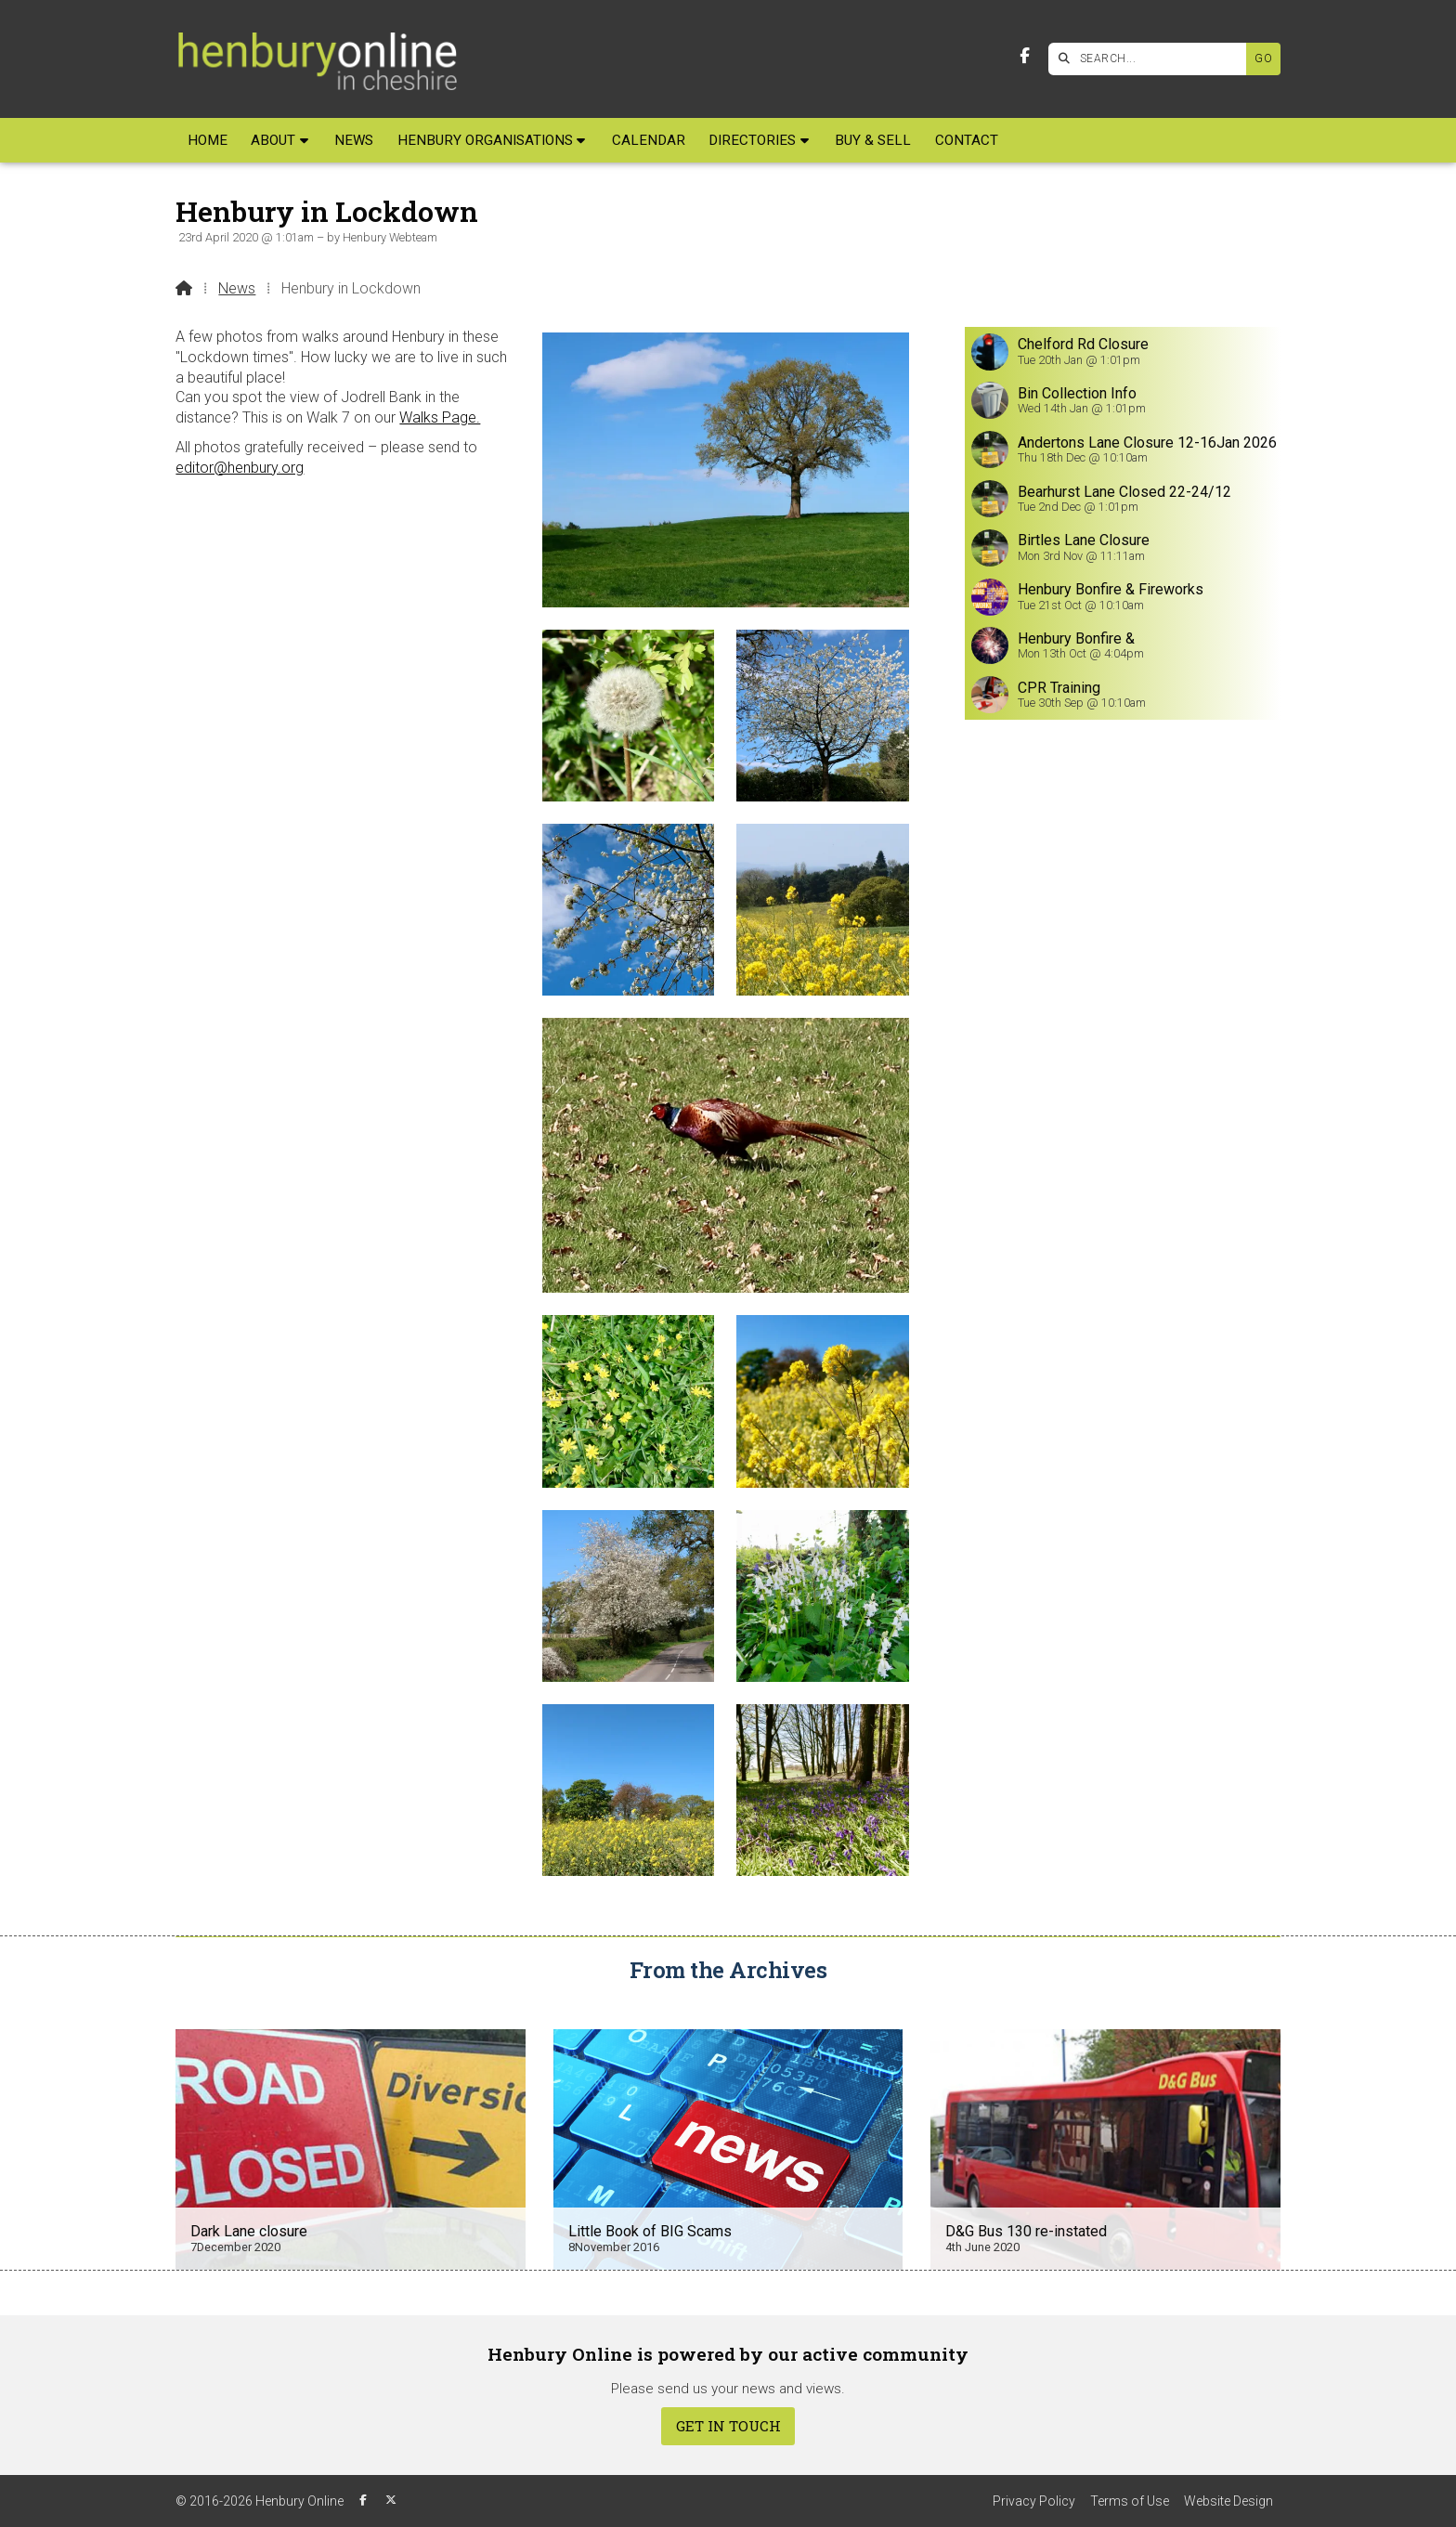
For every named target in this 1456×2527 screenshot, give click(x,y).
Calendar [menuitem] (648, 140)
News (236, 288)
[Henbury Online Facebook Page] (1025, 56)
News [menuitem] (353, 140)
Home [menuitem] (208, 140)
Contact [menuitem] (966, 140)
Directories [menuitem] (752, 140)
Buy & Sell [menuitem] (873, 140)
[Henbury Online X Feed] (390, 2500)
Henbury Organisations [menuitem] (485, 140)
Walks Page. (439, 417)
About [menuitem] (273, 140)
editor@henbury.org (240, 467)
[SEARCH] (1152, 59)
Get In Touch (728, 2425)
